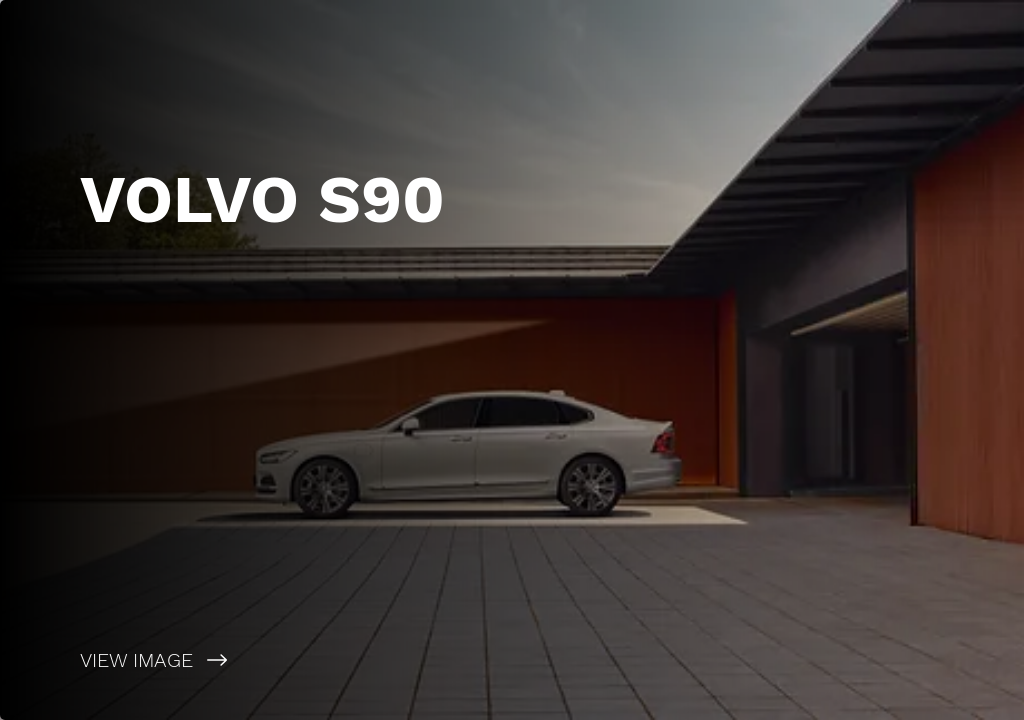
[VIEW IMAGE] (256, 660)
